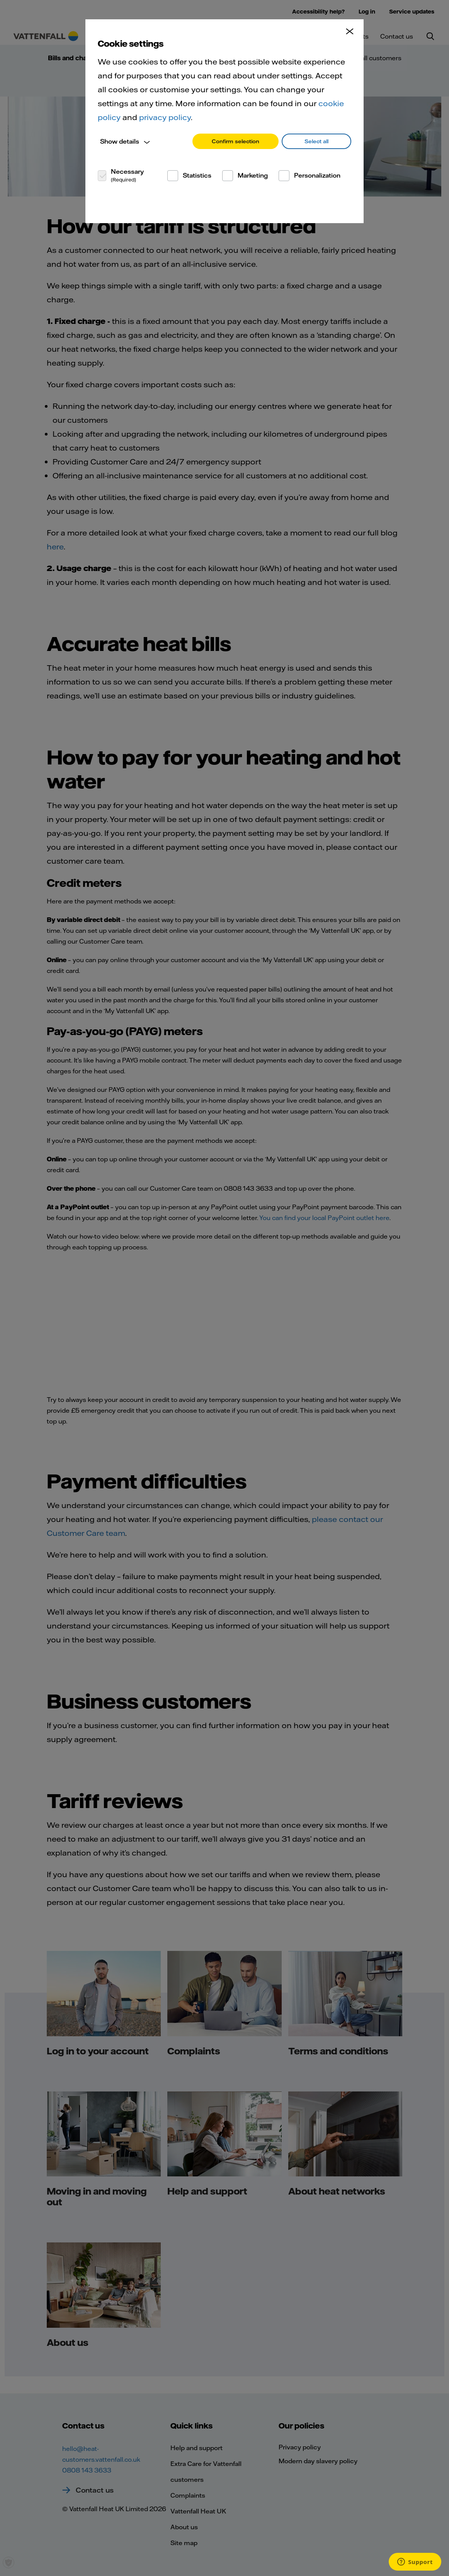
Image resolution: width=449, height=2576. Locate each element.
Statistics (197, 175)
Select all (316, 141)
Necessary (127, 175)
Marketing (253, 175)
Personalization (317, 175)
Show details (119, 141)
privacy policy (165, 117)
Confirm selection (235, 141)
